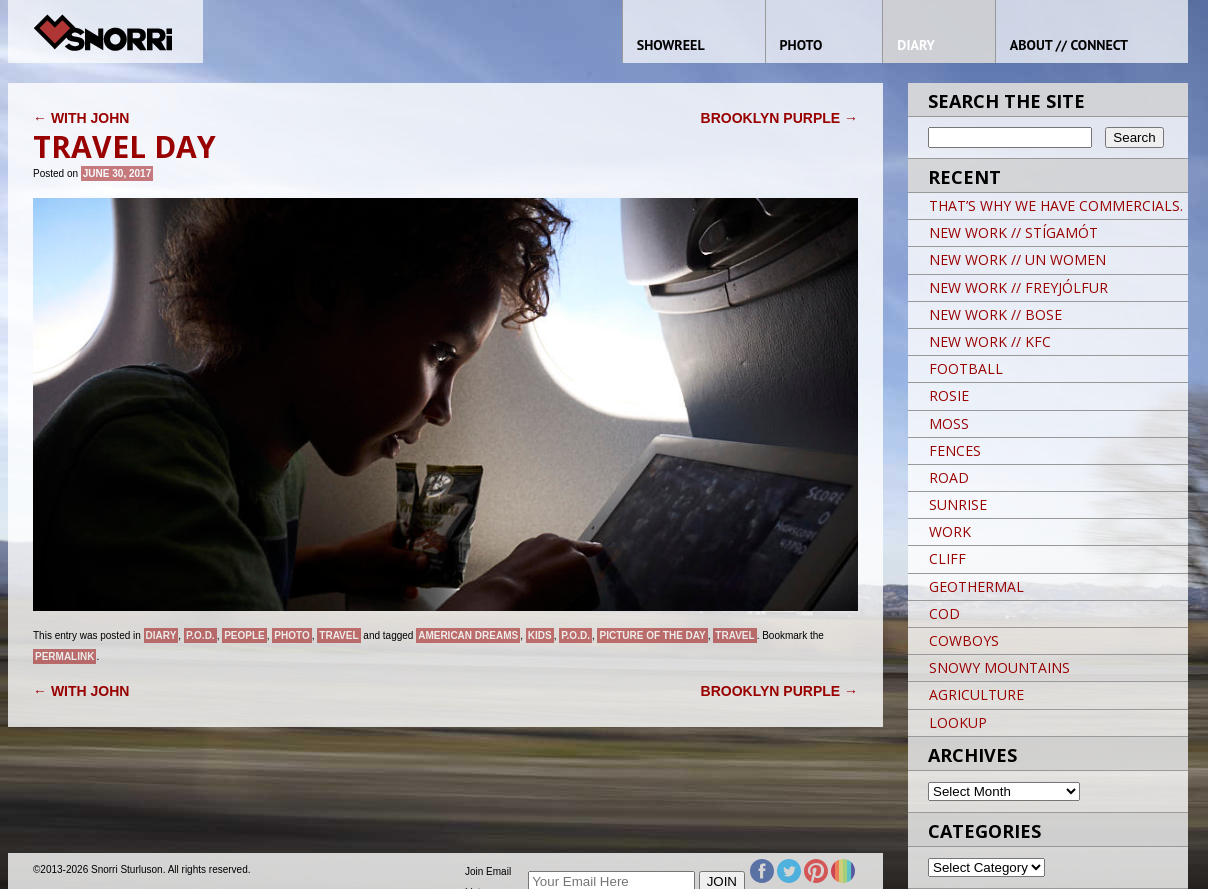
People (244, 635)
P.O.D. (200, 635)
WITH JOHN (81, 118)
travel (734, 635)
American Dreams (468, 635)
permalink (64, 656)
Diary (161, 635)
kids (540, 635)
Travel (338, 635)
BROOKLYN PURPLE (779, 118)
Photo (291, 635)
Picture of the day (652, 635)
